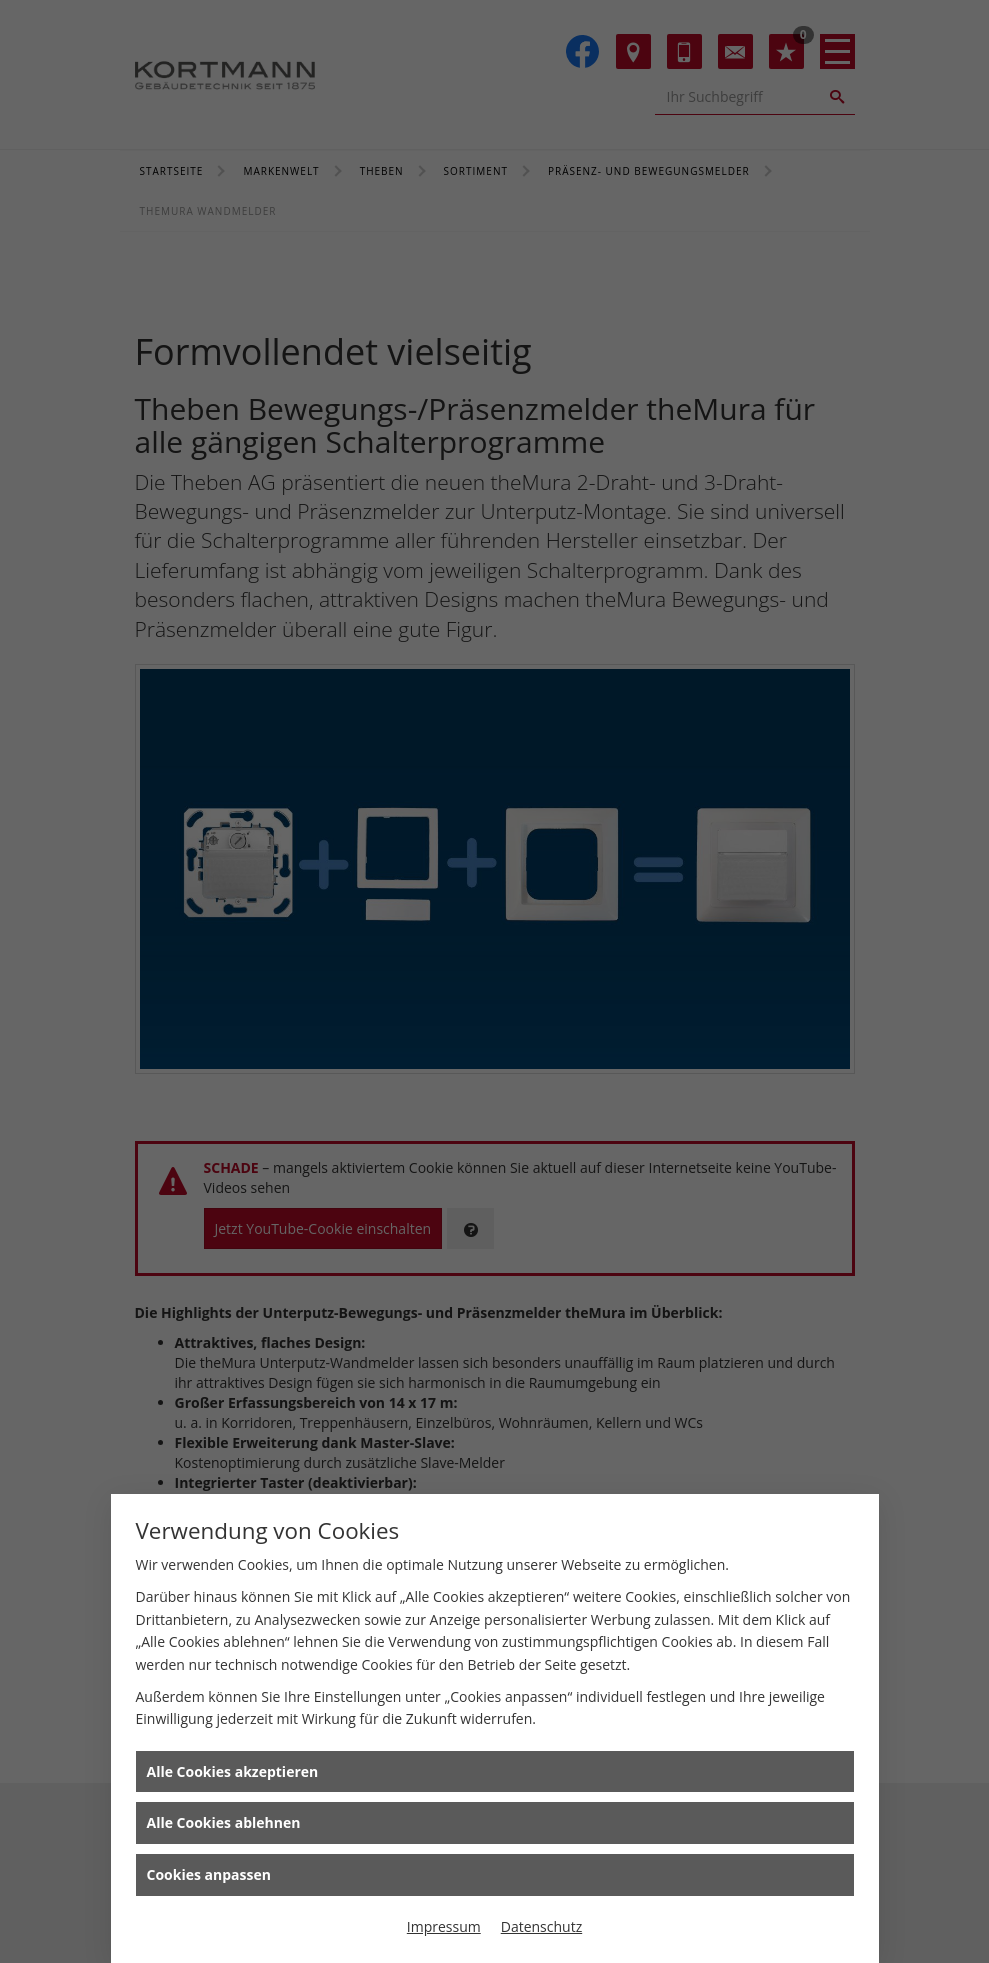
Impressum (444, 1926)
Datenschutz (541, 1926)
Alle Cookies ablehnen (224, 1822)
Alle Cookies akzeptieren (233, 1771)
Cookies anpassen (209, 1874)
